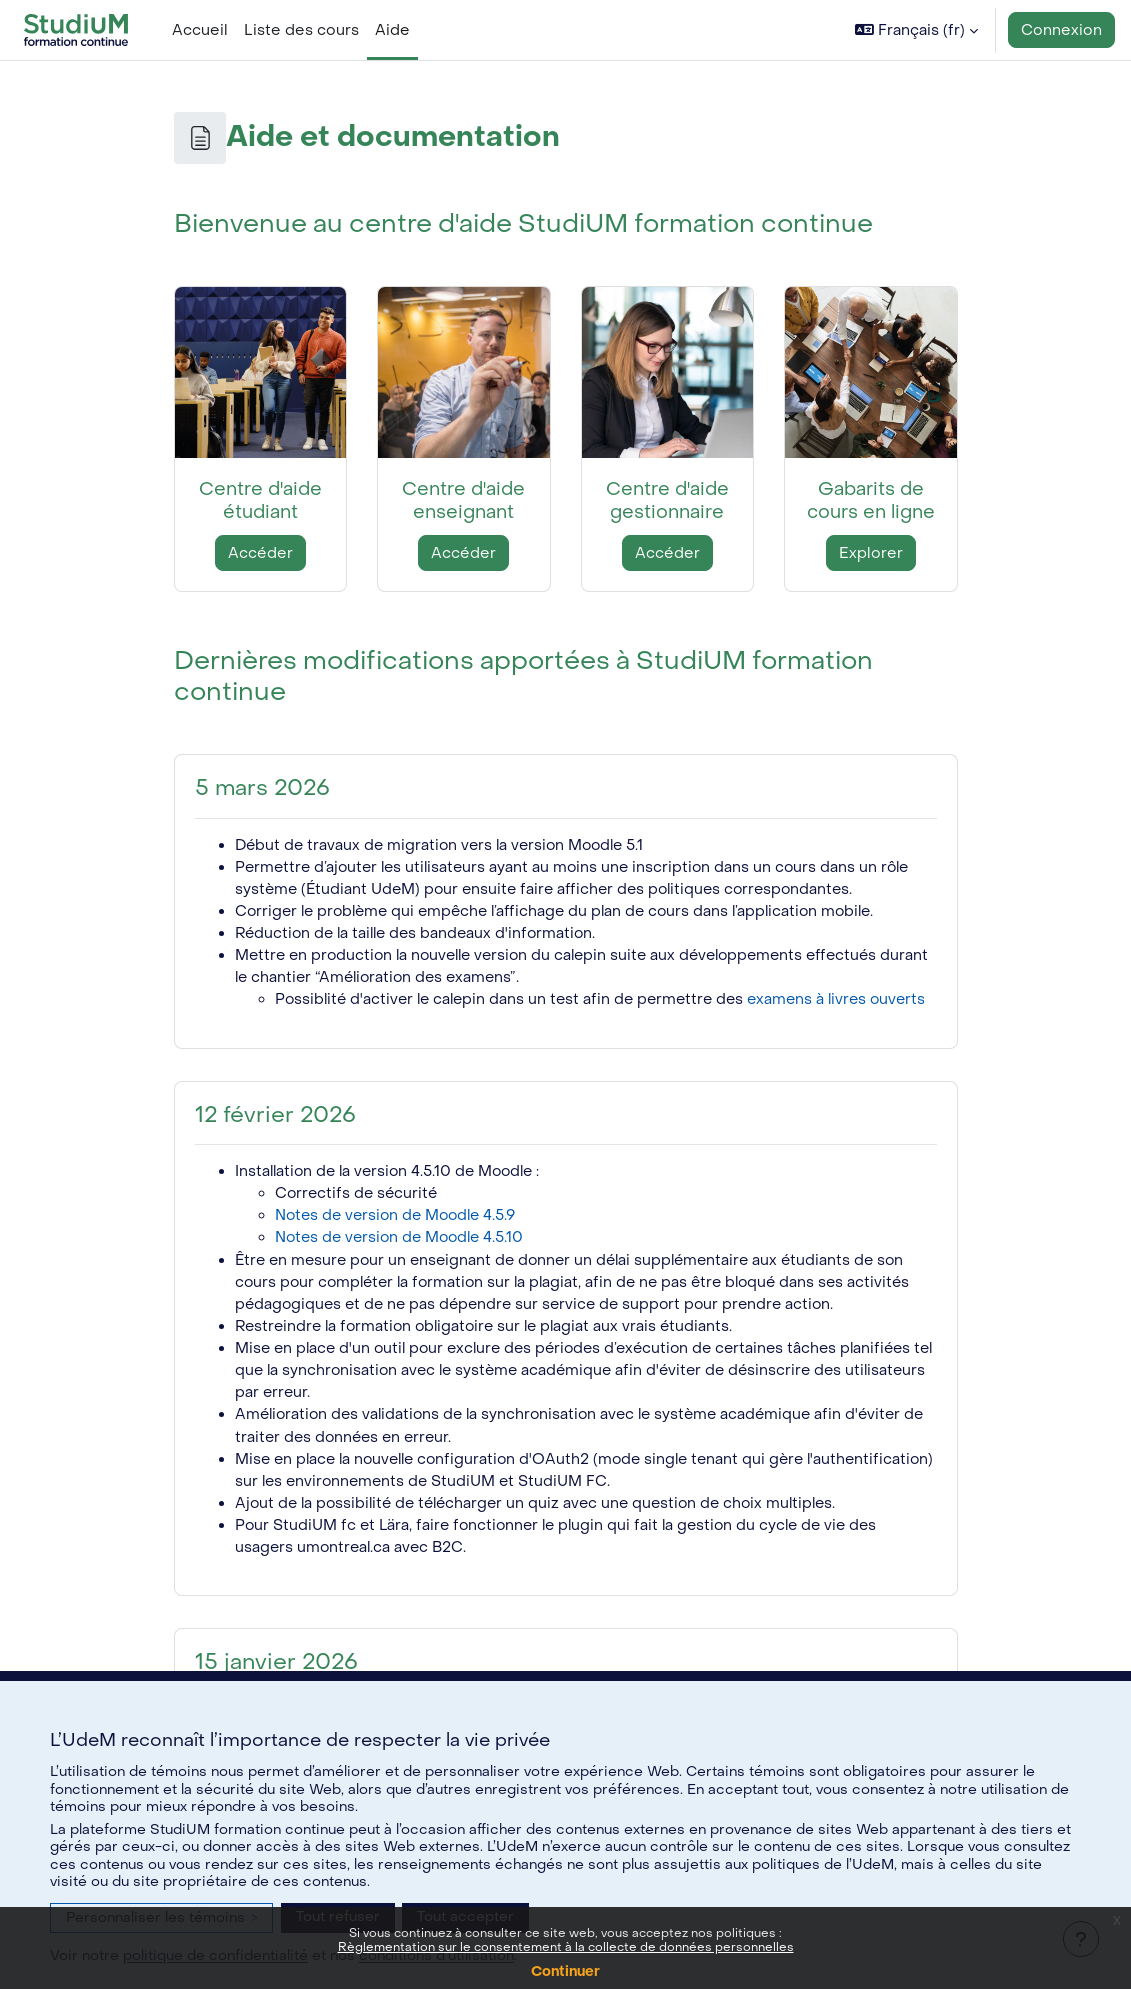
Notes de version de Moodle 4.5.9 (400, 1243)
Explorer (871, 553)
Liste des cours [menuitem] (301, 30)
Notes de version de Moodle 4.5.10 (404, 1265)
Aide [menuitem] (392, 30)
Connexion (1061, 30)
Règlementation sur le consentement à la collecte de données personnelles (566, 1947)
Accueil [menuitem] (200, 30)
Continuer (565, 1971)
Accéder (260, 553)
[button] (916, 30)
